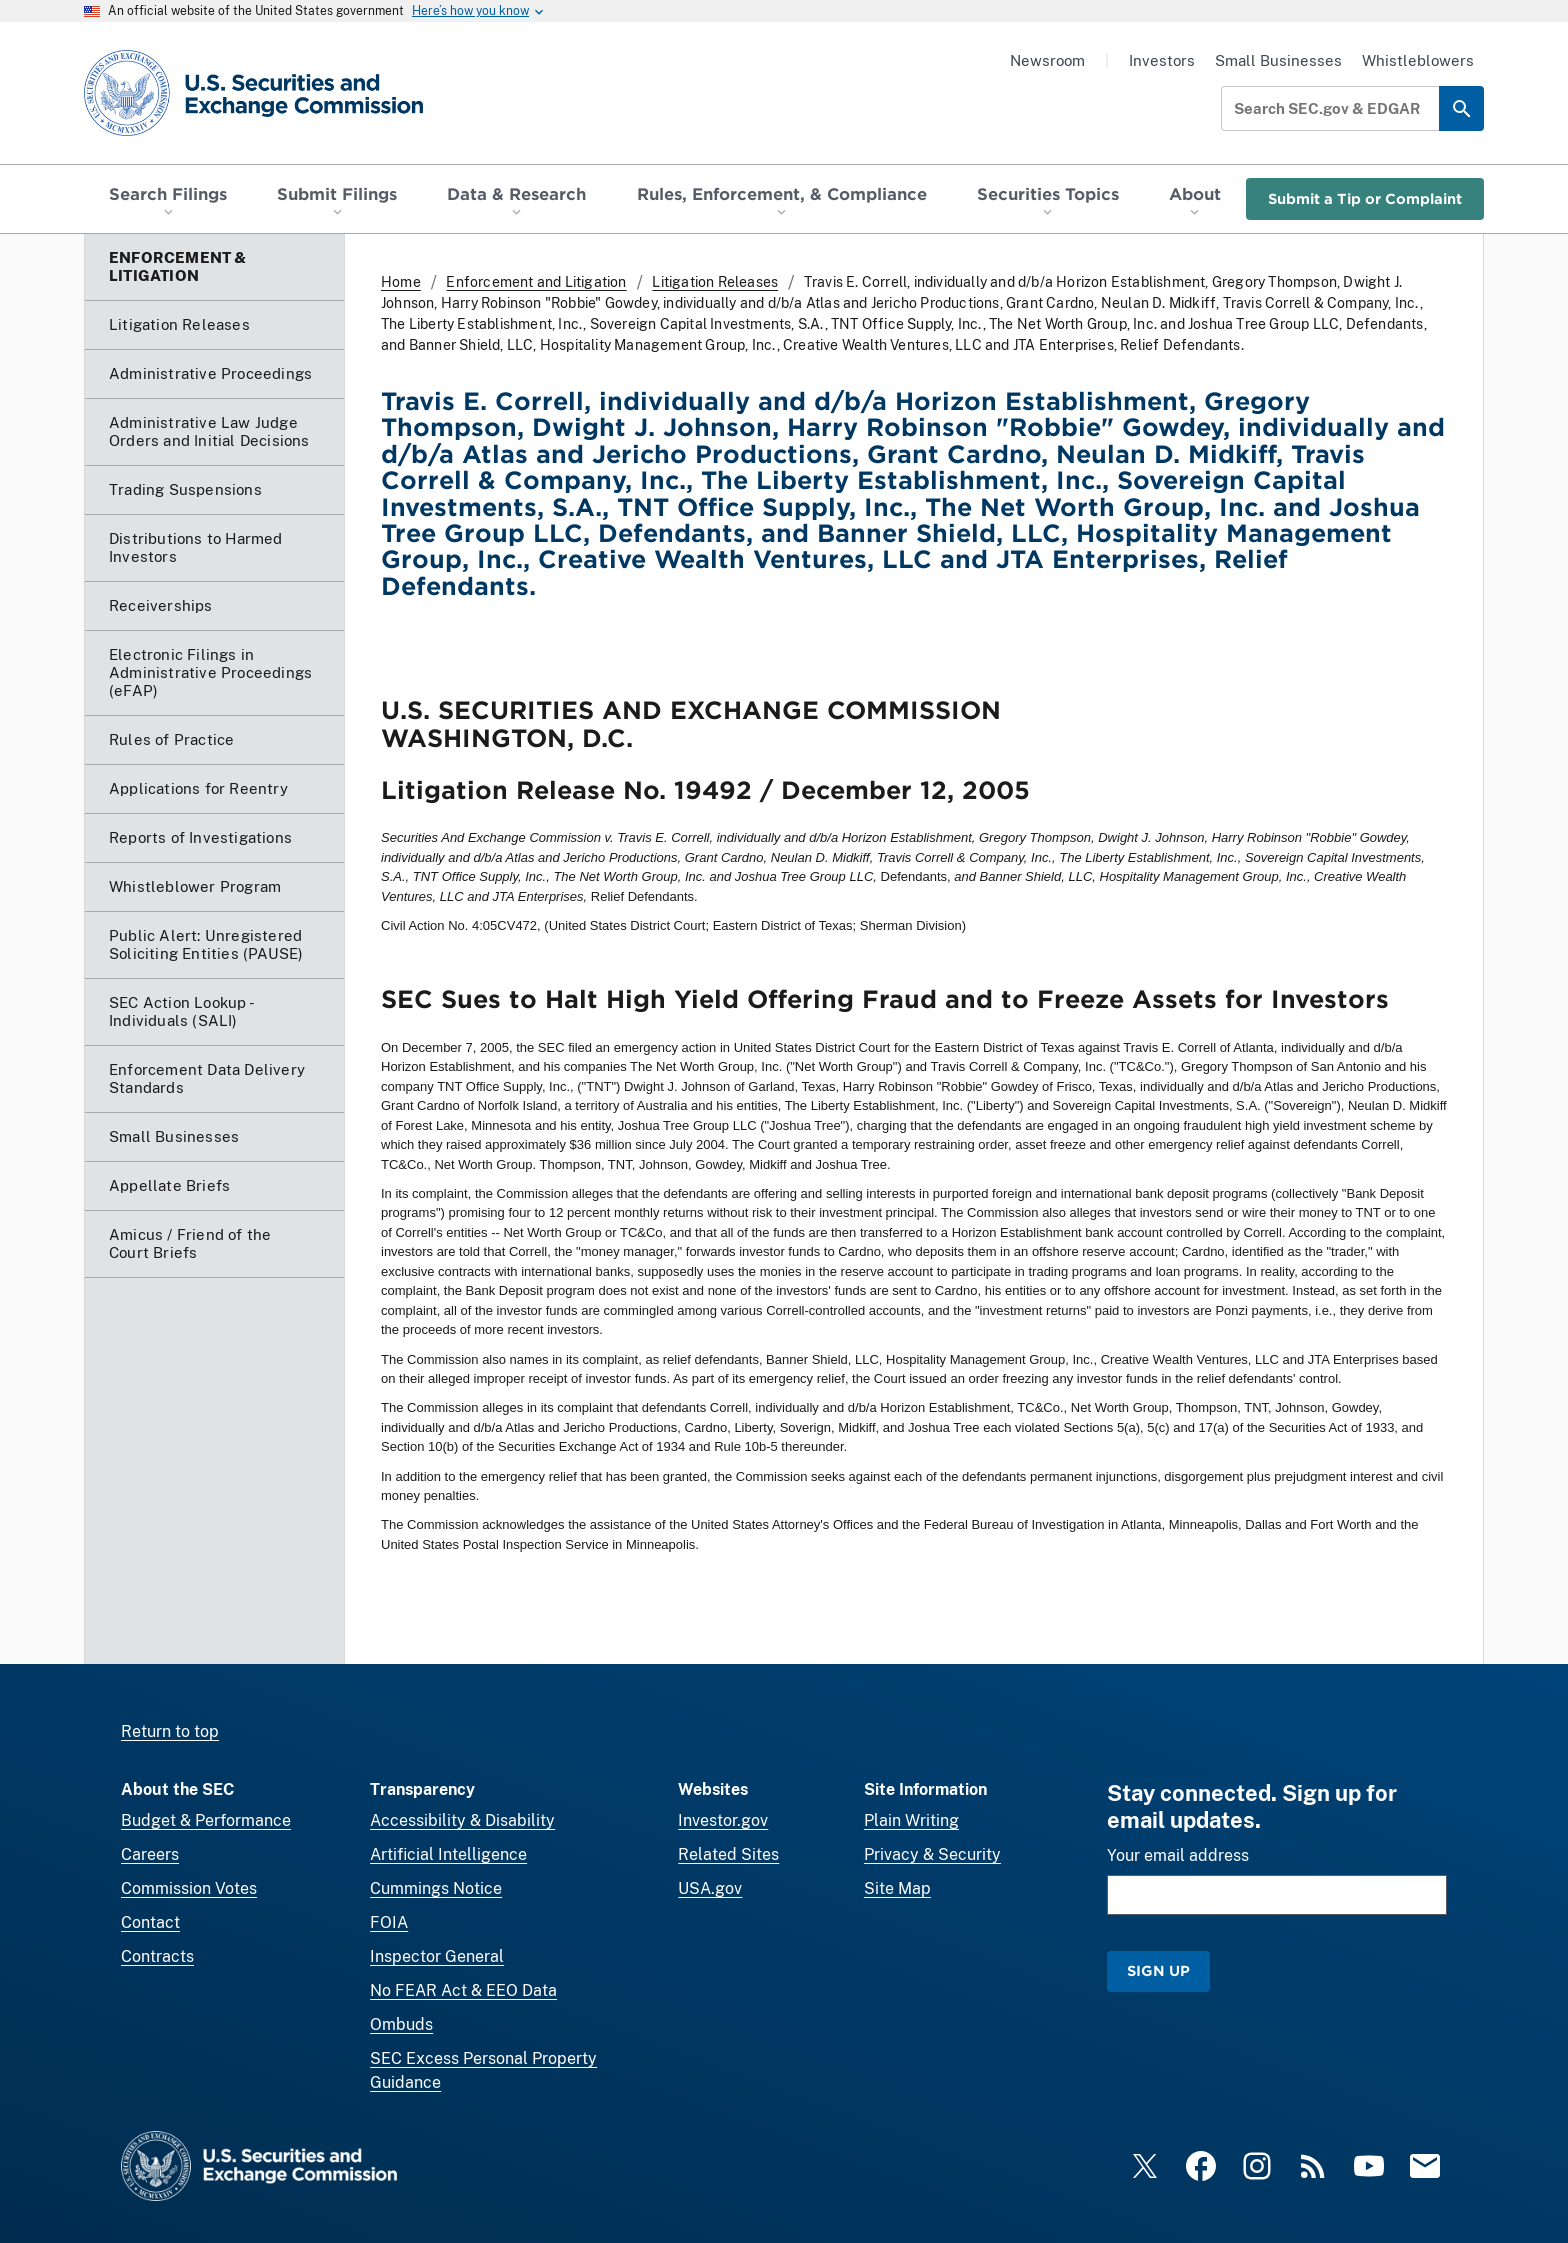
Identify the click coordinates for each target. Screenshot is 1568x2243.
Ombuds (401, 2024)
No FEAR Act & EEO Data (463, 1990)
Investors (1162, 60)
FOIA (389, 1922)
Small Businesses (1278, 60)
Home (401, 282)
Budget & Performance (206, 1820)
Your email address (1178, 1855)
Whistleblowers (1418, 60)
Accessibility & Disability (462, 1820)
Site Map (897, 1888)
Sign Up (1158, 1970)
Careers (150, 1854)
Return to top (170, 1731)
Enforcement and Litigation (536, 282)
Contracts (157, 1956)
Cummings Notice (436, 1888)
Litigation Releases (715, 282)
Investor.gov (723, 1820)
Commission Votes (189, 1888)
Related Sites (728, 1854)
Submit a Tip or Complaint (1365, 198)
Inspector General (437, 1956)
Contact (150, 1922)
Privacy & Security (932, 1854)
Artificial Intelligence (448, 1854)
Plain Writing (911, 1820)
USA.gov (710, 1888)
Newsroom (1047, 60)
